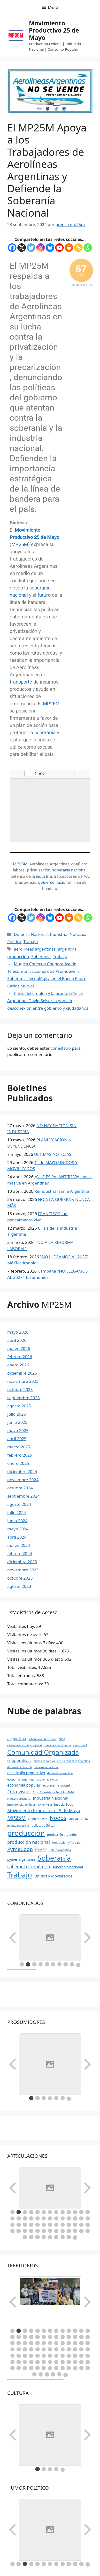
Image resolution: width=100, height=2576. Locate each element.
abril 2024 (16, 1537)
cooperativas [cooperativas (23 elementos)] (19, 1760)
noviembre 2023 (22, 1570)
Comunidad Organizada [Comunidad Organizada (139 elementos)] (43, 1752)
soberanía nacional (69, 870)
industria (44, 876)
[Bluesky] (50, 247)
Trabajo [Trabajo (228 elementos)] (19, 1875)
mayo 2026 (18, 1332)
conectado (61, 1048)
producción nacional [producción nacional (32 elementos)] (28, 1842)
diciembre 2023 (22, 1561)
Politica (14, 941)
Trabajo (30, 941)
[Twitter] (31, 247)
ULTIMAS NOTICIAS (52, 1154)
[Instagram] (40, 247)
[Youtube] (59, 247)
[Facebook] (12, 247)
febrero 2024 (19, 1553)
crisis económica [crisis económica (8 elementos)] (44, 1761)
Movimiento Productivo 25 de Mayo (54, 30)
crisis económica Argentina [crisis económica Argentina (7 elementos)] (73, 1761)
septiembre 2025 (23, 1397)
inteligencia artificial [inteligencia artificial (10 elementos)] (21, 1804)
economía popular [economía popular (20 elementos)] (23, 1785)
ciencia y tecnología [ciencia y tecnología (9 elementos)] (58, 1745)
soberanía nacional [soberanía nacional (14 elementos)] (67, 1867)
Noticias (77, 934)
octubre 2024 (20, 1488)
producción (18, 956)
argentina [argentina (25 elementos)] (16, 1738)
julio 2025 (16, 1414)
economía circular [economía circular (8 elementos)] (48, 1779)
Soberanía (41, 956)
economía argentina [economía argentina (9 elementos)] (21, 1779)
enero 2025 (18, 1463)
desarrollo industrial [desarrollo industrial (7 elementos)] (19, 1767)
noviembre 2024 (22, 1479)
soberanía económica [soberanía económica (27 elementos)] (28, 1867)
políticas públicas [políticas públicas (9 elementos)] (43, 1825)
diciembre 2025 (22, 1373)
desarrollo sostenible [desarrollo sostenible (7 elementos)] (60, 1773)
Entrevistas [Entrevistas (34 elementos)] (19, 1791)
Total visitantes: (22, 1667)
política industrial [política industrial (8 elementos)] (18, 1825)
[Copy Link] (78, 247)
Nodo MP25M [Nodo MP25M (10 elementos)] (37, 1819)
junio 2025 (17, 1422)
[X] (21, 247)
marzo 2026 (18, 1348)
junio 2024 (17, 1520)
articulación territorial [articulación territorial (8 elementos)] (42, 1739)
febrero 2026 (19, 1356)
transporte (21, 682)
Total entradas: (22, 1675)
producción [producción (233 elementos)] (26, 1833)
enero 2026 (18, 1365)
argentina (67, 949)
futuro (44, 595)
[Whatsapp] (88, 247)
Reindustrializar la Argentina (61, 1191)
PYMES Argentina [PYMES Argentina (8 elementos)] (60, 1850)
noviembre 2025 (22, 1381)
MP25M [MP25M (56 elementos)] (16, 1817)
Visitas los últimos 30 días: (33, 1651)
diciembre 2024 (22, 1471)
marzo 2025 (18, 1447)
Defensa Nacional (31, 934)
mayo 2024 (18, 1529)
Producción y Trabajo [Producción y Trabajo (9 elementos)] (66, 1842)
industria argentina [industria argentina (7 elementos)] (19, 1798)
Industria (58, 934)
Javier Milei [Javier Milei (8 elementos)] (45, 1804)
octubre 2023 (20, 1578)
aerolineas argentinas (35, 949)
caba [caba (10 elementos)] (62, 1739)
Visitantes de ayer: (25, 1634)
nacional (63, 882)
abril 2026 (16, 1340)
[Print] (69, 247)
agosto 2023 (19, 1586)
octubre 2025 (20, 1389)
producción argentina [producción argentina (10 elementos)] (62, 1835)
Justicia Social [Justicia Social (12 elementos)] (64, 1804)
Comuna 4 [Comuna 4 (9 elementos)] (80, 1745)
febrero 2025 (19, 1455)
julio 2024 (16, 1512)
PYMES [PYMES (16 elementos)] (40, 1849)
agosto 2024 (19, 1504)
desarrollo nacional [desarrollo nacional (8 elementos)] (46, 1767)
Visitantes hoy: (21, 1626)
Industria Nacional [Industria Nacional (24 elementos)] (50, 1798)
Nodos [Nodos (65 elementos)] (58, 1818)
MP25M (19, 544)
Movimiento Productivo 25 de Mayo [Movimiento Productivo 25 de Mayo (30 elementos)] (43, 1810)
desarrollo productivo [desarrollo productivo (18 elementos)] (26, 1772)
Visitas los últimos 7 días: (31, 1642)
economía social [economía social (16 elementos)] (56, 1785)
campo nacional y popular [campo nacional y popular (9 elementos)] (24, 1745)
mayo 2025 (18, 1430)
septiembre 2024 (23, 1496)
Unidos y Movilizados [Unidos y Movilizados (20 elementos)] (53, 1876)
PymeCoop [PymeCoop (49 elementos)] (20, 1849)
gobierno (46, 882)
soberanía (45, 732)
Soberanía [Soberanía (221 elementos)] (54, 1858)
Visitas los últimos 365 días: (34, 1659)
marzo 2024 (18, 1545)
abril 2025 (16, 1438)
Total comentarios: (25, 1683)
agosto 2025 (19, 1406)
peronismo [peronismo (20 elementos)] (78, 1818)
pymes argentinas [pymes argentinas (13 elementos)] (21, 1859)
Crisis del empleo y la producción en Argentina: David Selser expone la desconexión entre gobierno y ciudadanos (47, 1001)
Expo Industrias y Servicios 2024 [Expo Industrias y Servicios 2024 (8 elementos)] (53, 1792)
